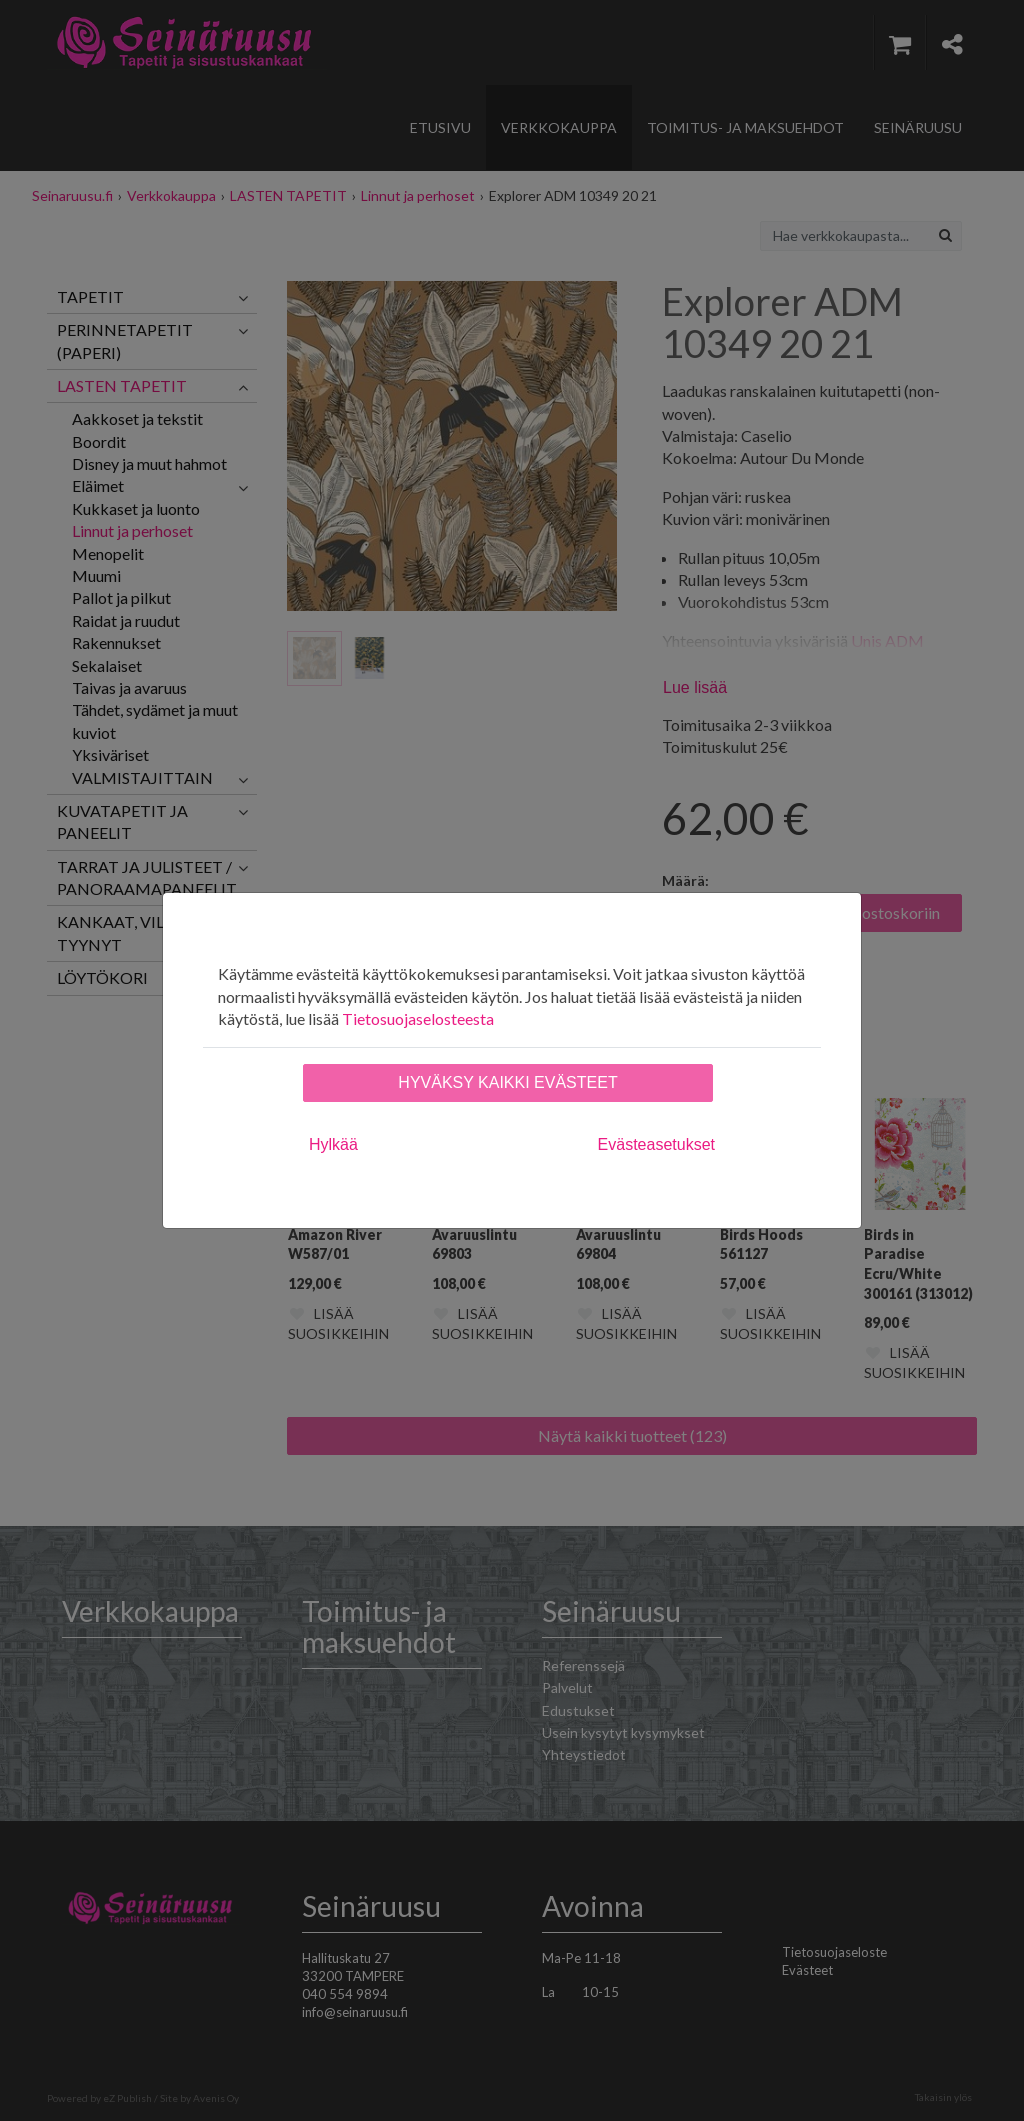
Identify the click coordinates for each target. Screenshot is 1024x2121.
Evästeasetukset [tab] (656, 1144)
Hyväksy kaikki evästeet (507, 1082)
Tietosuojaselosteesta (418, 1018)
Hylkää (333, 1144)
